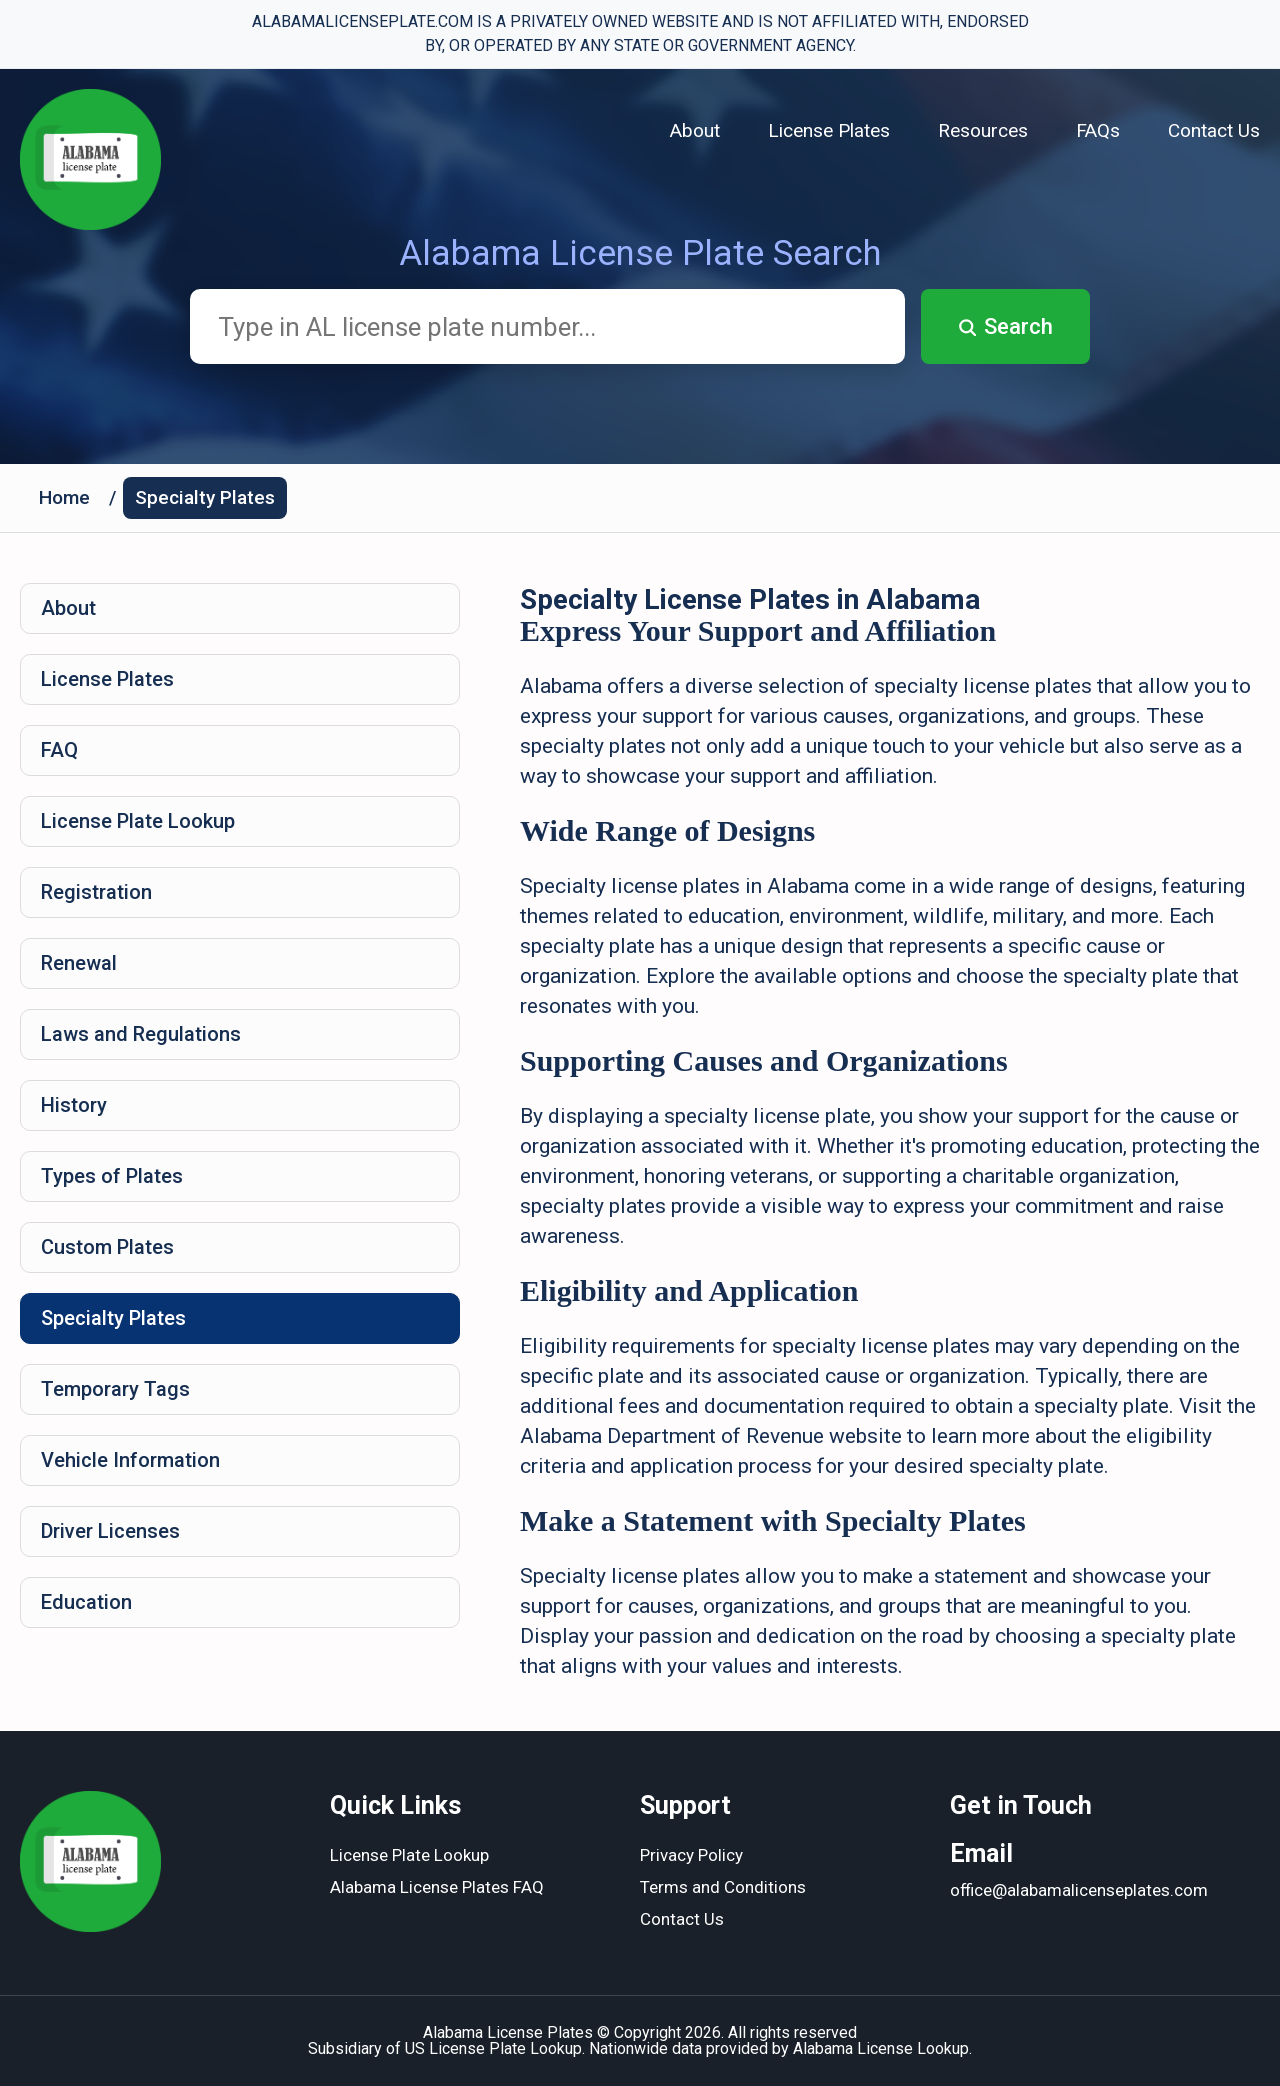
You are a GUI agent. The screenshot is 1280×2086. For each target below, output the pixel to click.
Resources (983, 130)
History (74, 1105)
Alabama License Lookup (881, 2048)
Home (64, 497)
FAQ (59, 750)
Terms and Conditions (723, 1887)
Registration (96, 892)
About (695, 130)
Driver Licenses (110, 1531)
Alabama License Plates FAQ (437, 1887)
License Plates (829, 130)
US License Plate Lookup (493, 2048)
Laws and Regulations (141, 1034)
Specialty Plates (205, 497)
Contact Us (1214, 130)
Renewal (79, 963)
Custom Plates (107, 1247)
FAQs (1098, 130)
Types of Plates (112, 1176)
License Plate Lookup (138, 821)
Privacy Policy (691, 1855)
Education (86, 1602)
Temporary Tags (115, 1389)
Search (1005, 326)
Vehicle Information (130, 1460)
